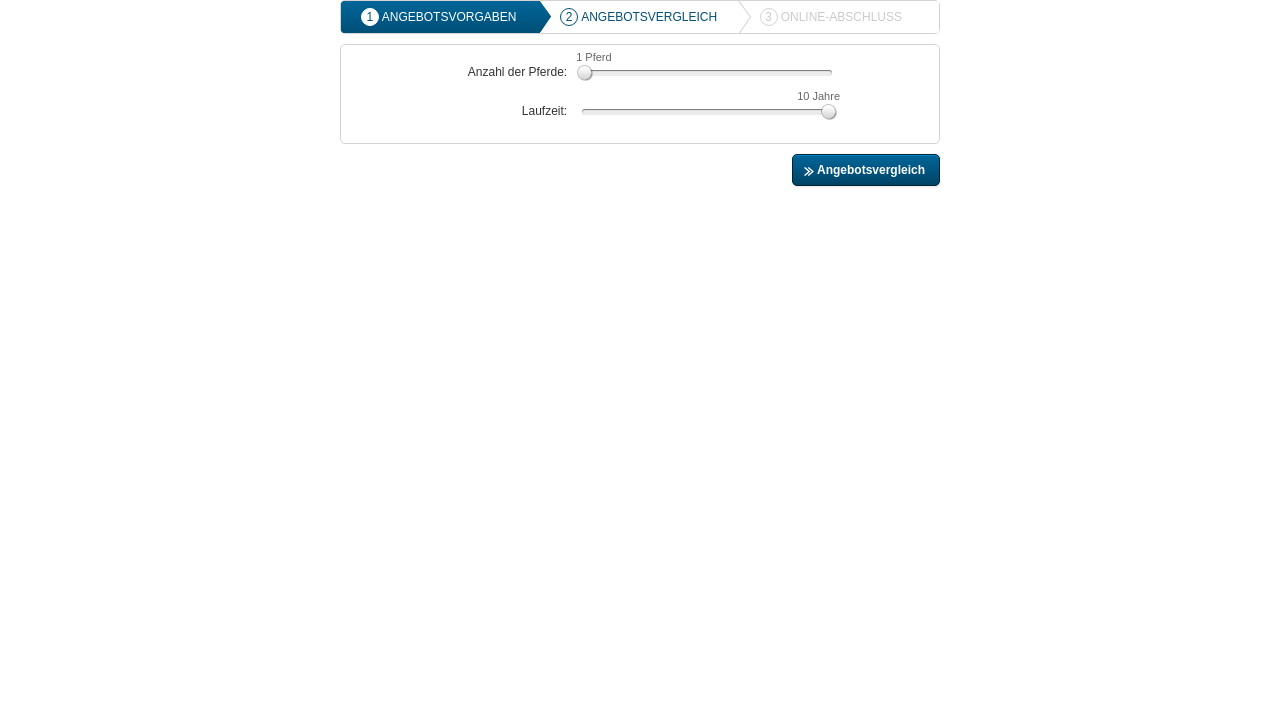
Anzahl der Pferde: (517, 72)
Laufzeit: (544, 111)
